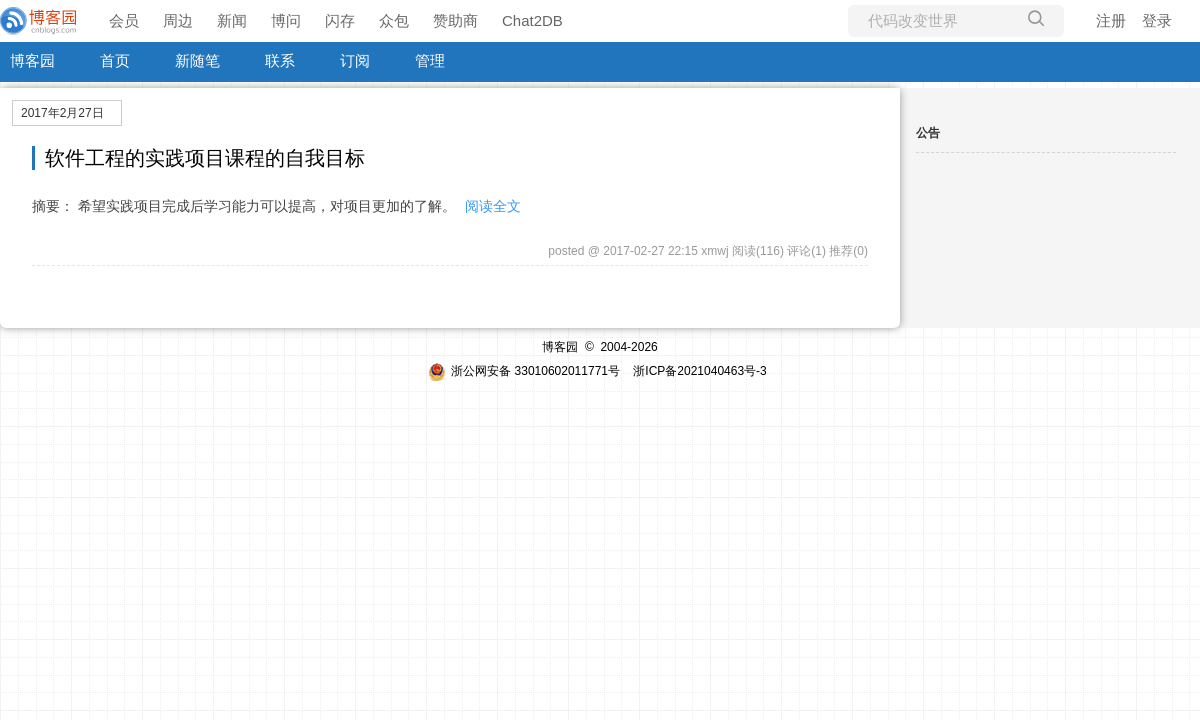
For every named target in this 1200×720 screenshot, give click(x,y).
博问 (286, 20)
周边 (178, 20)
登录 (1157, 20)
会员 (124, 20)
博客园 (32, 60)
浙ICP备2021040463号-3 (699, 371)
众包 (394, 20)
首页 (115, 60)
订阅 (355, 60)
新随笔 (197, 60)
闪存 (340, 20)
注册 (1111, 20)
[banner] (40, 21)
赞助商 (455, 20)
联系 (280, 60)
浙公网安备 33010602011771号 (524, 371)
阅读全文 (493, 206)
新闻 (232, 20)
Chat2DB (532, 20)
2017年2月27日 (62, 113)
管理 (430, 60)
